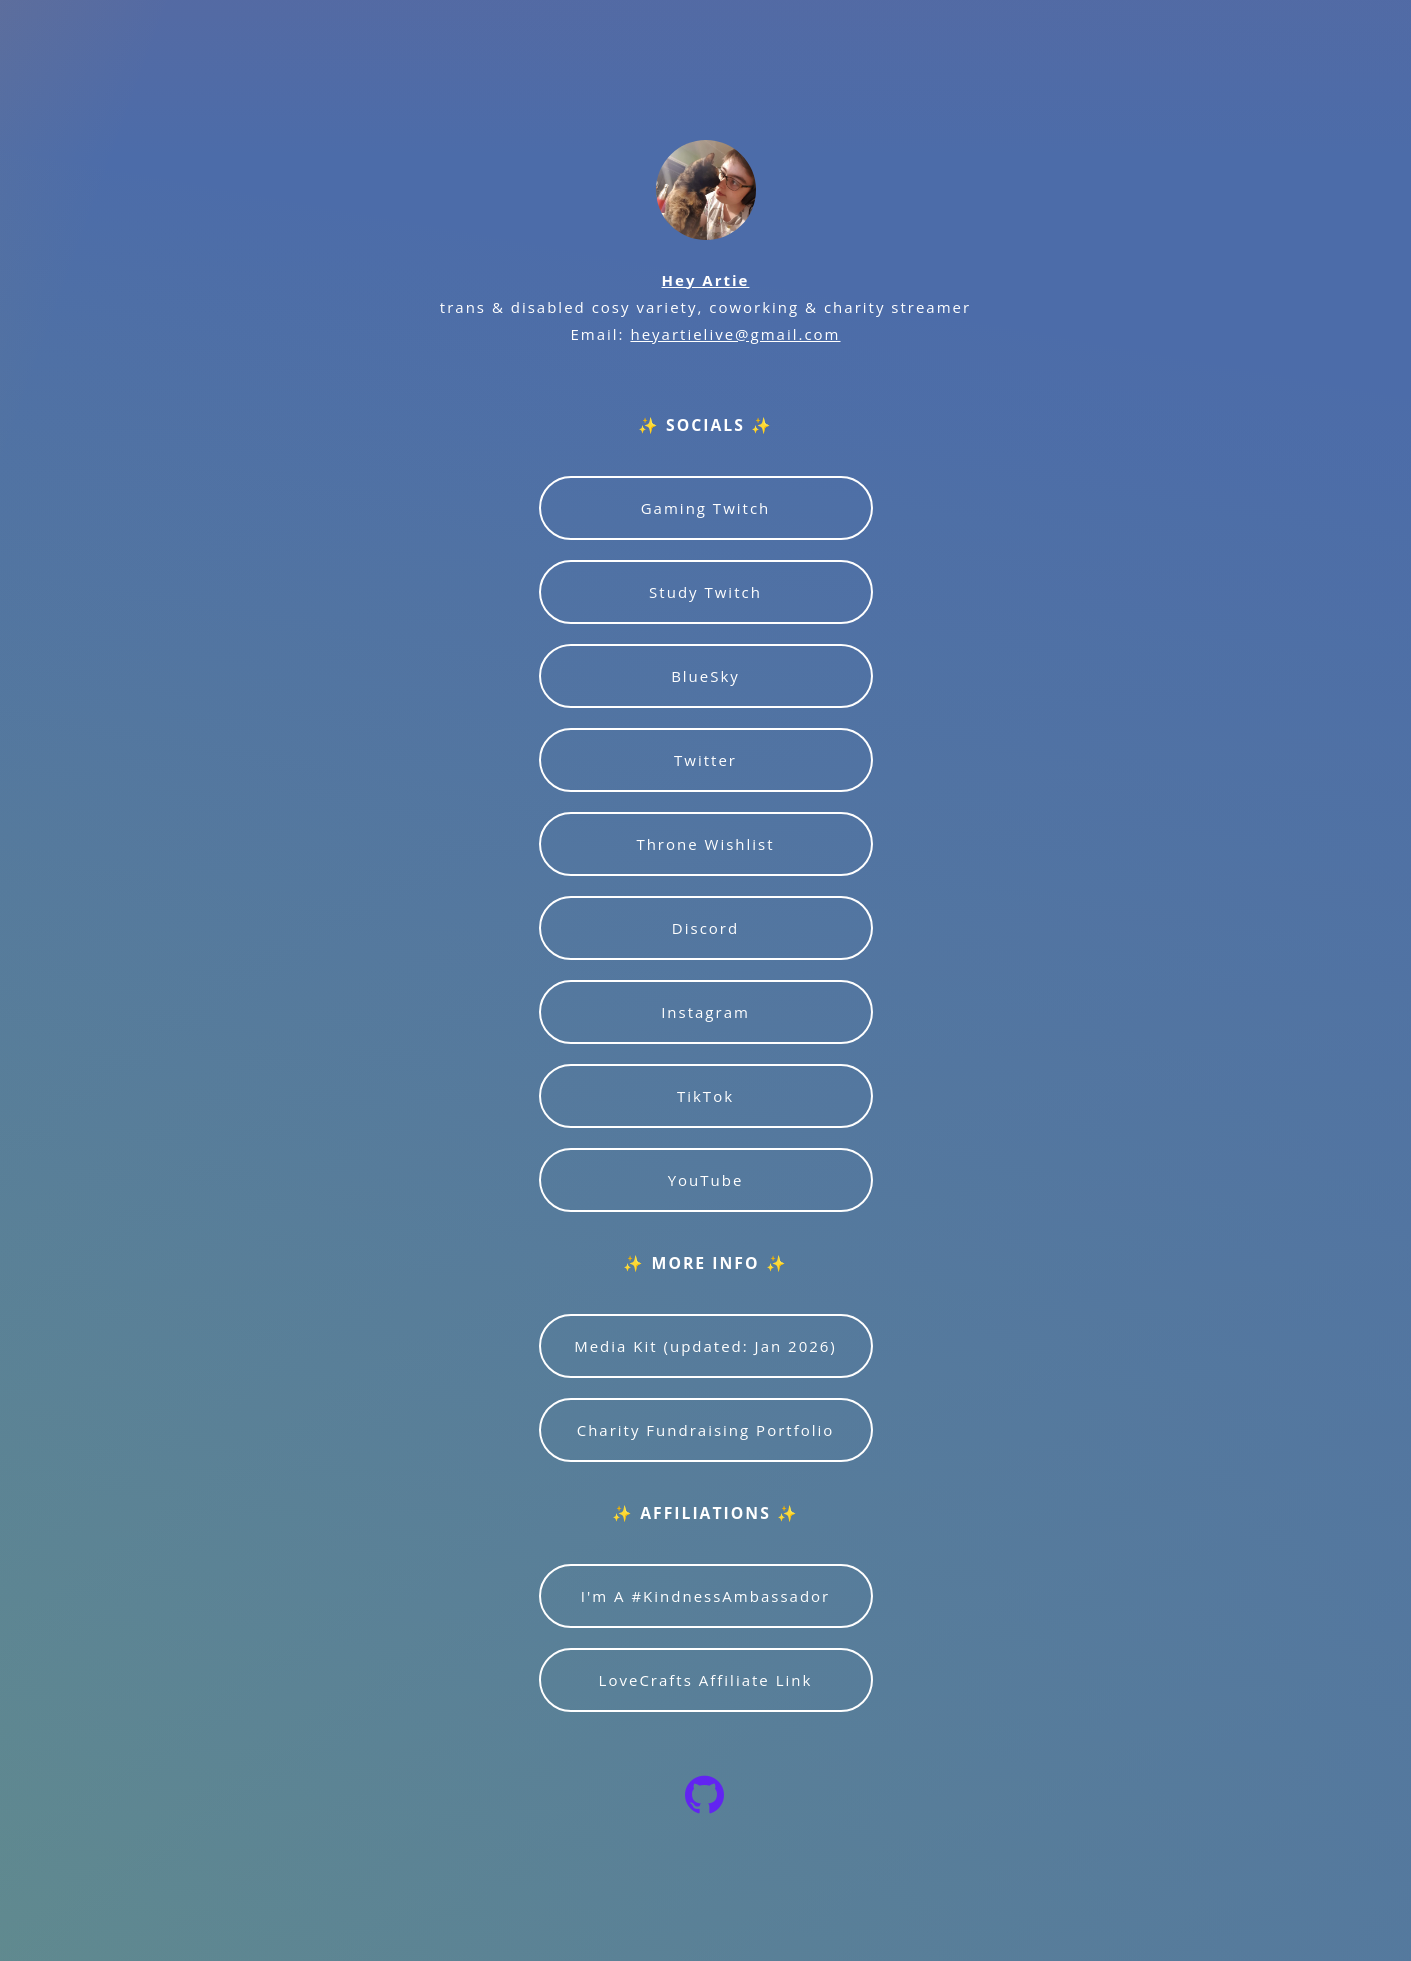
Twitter (705, 760)
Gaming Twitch (706, 508)
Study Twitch (705, 592)
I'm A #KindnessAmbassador (705, 1596)
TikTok (705, 1096)
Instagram (705, 1012)
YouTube (706, 1180)
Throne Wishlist (705, 844)
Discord (705, 928)
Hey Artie (706, 280)
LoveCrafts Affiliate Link (706, 1680)
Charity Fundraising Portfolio (706, 1430)
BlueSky (705, 676)
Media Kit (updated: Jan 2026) (705, 1346)
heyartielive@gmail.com (735, 334)
